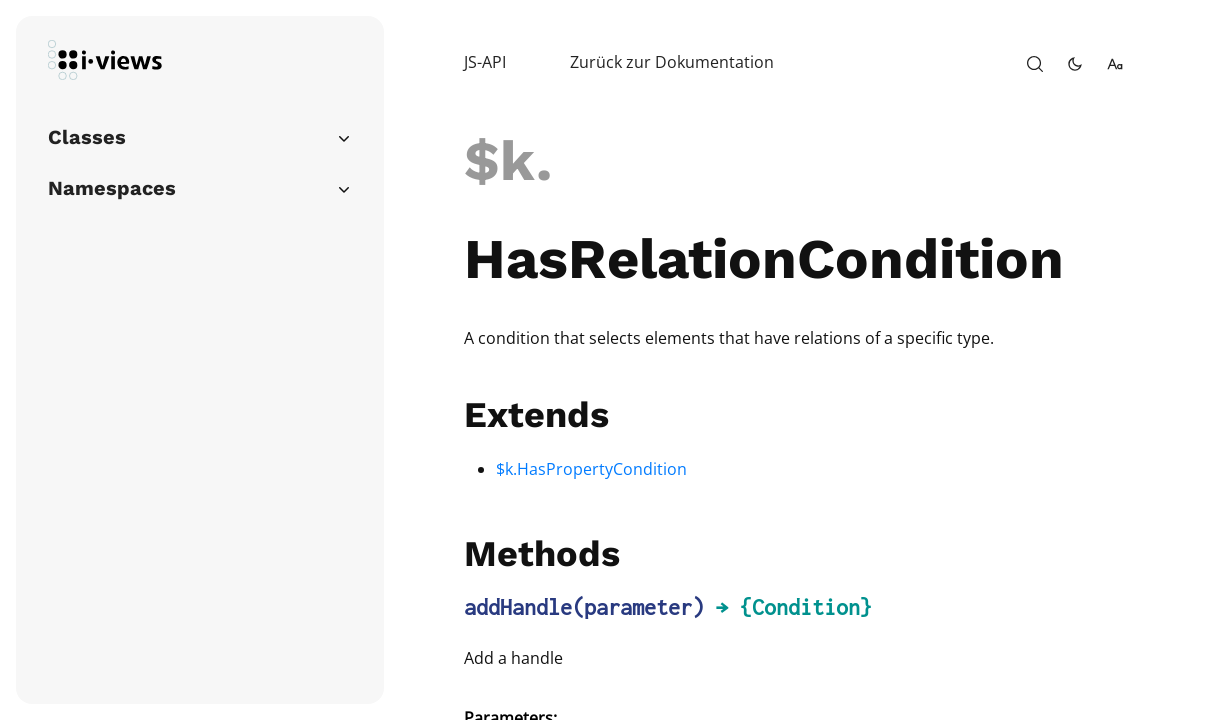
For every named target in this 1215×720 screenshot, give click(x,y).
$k (500, 161)
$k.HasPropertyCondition (591, 469)
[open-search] (1035, 64)
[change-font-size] (1115, 64)
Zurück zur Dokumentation (672, 62)
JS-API (485, 62)
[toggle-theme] (1075, 64)
